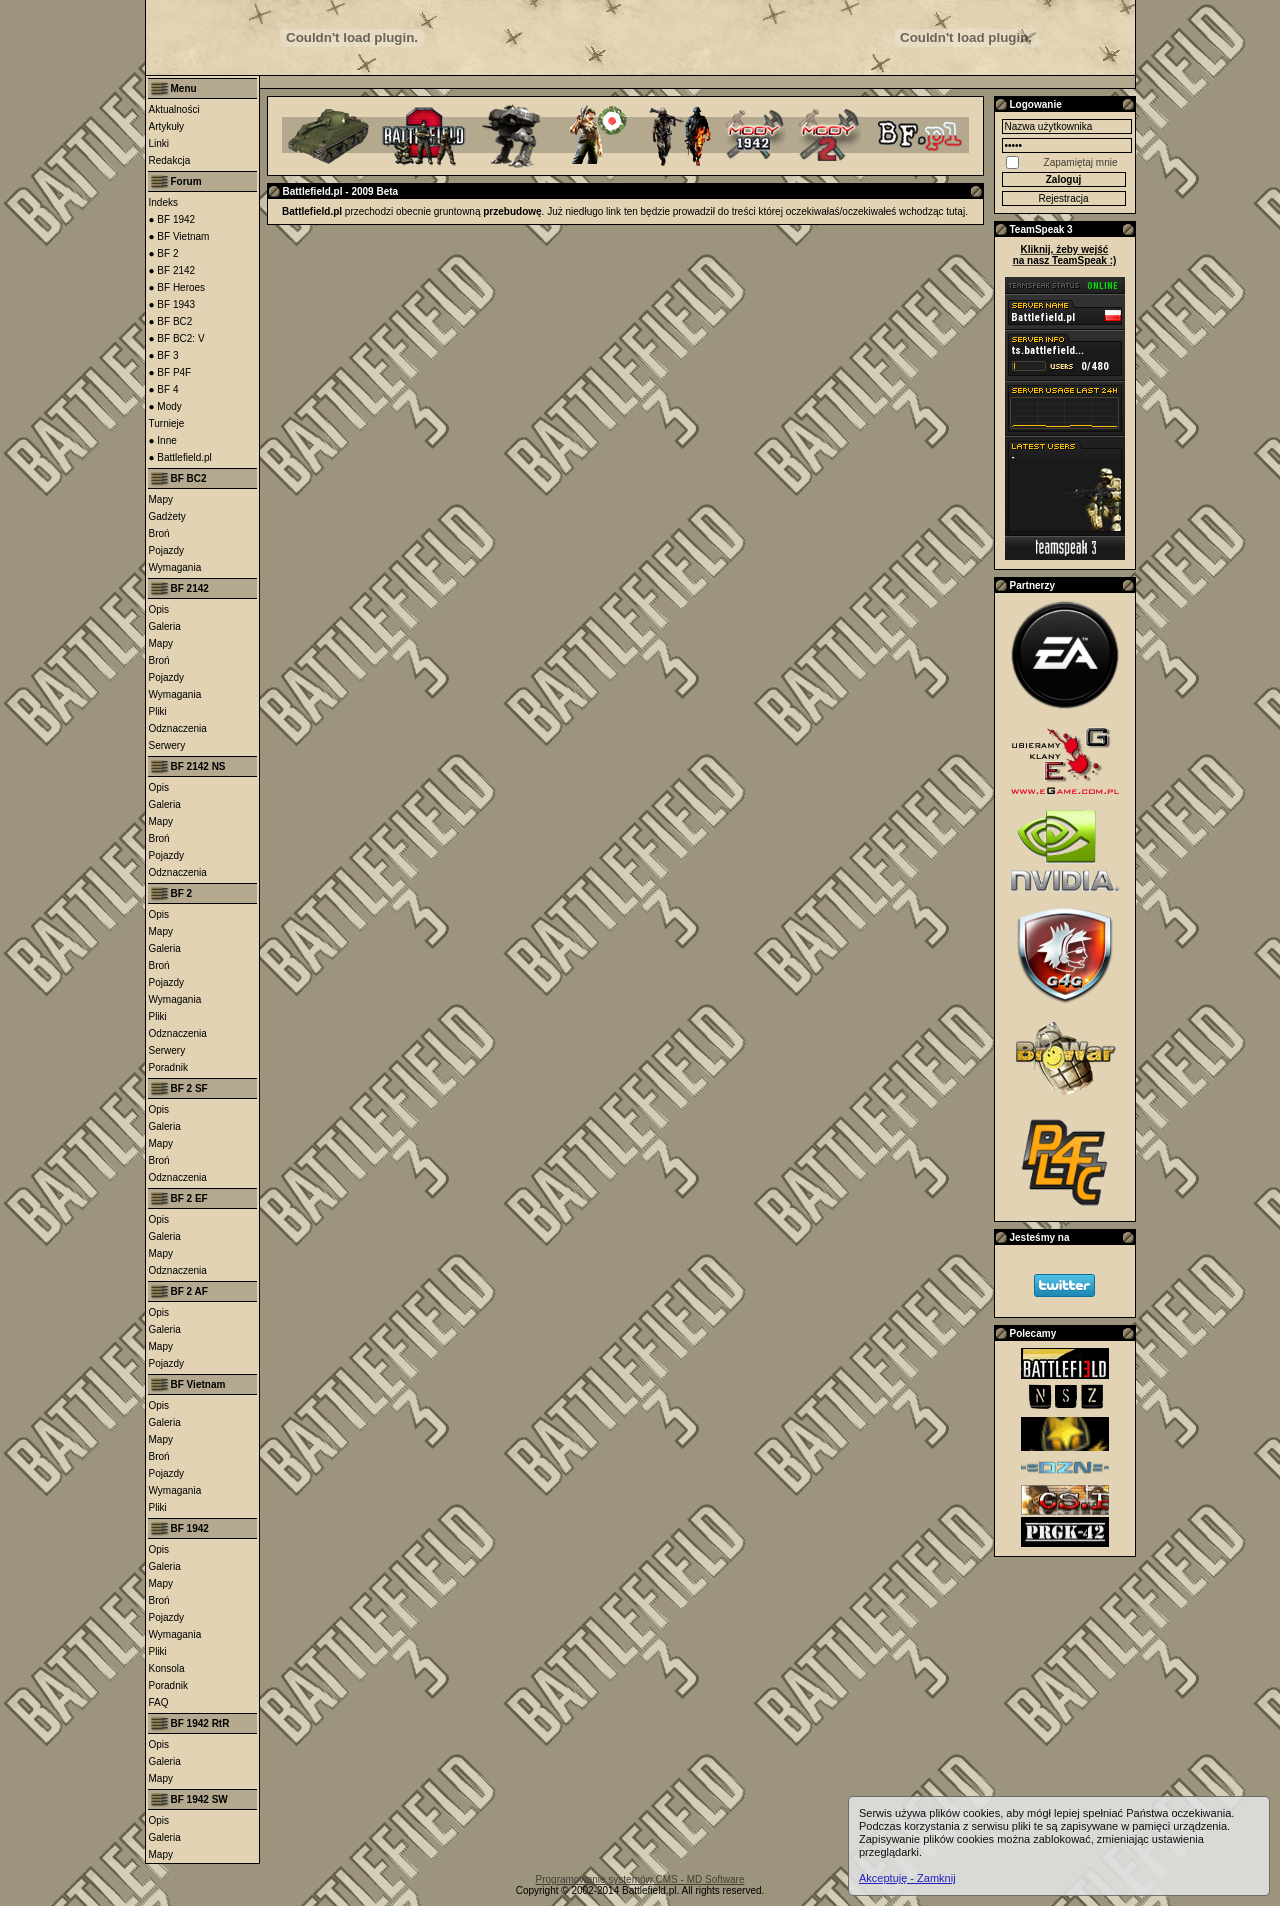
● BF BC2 (171, 321)
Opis (159, 609)
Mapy (161, 499)
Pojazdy (167, 550)
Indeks (163, 202)
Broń (159, 533)
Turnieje (167, 423)
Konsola (167, 1668)
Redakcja (170, 160)
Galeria (165, 626)
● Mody (165, 406)
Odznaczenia (178, 728)
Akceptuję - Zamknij (907, 1878)
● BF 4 (164, 389)
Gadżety (167, 516)
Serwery (167, 745)
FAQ (159, 1702)
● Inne (163, 440)
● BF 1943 (172, 304)
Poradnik (168, 1067)
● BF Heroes (177, 287)
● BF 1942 (172, 219)
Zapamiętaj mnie (1081, 162)
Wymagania (175, 567)
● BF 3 (164, 355)
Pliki (158, 711)
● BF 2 (164, 253)
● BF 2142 (172, 270)
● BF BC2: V (177, 338)
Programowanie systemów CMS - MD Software (640, 1879)
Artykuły (167, 126)
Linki (159, 143)
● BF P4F (170, 372)
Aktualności (174, 109)
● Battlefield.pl (180, 457)
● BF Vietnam (179, 236)
